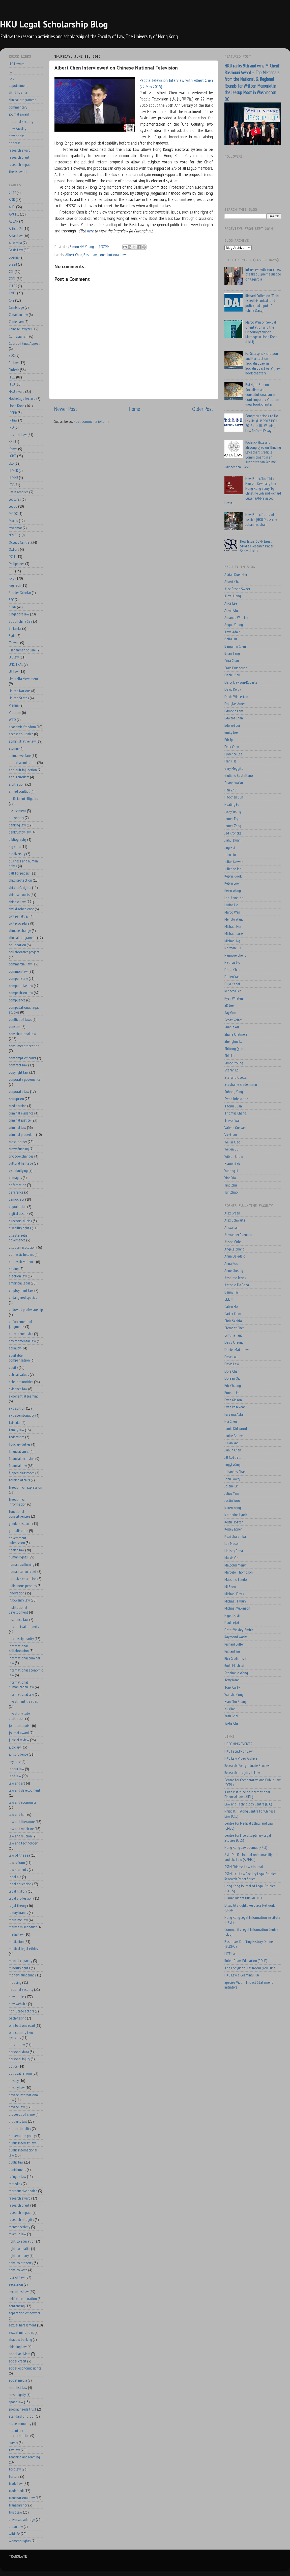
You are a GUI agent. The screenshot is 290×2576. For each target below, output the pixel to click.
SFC (11, 599)
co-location (17, 944)
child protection (20, 880)
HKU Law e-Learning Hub (241, 1974)
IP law (13, 420)
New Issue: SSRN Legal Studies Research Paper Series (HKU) (256, 546)
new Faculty (17, 128)
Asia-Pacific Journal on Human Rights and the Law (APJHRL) (250, 1857)
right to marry (19, 2255)
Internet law (18, 434)
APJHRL (14, 214)
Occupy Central (20, 542)
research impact (20, 164)
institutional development (18, 1610)
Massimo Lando (235, 1579)
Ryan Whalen (233, 998)
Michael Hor (232, 926)
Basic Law (90, 254)
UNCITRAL (16, 664)
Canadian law (18, 314)
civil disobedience (21, 908)
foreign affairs (19, 1479)
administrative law (22, 741)
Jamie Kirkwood (235, 1428)
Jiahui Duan (232, 840)
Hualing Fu (231, 804)
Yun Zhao (231, 1192)
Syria (12, 635)
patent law (17, 2044)
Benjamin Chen (235, 646)
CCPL (12, 278)
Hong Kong (16, 405)
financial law (18, 1465)
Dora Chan (231, 1371)
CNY (11, 300)
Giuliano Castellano (238, 775)
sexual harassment (22, 2324)
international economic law (26, 1672)
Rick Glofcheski (235, 1658)
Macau (13, 520)
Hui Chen (230, 1421)
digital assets (18, 1213)
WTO (12, 719)
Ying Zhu (230, 1185)
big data (15, 846)
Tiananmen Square (22, 649)
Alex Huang (232, 595)
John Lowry (232, 1478)
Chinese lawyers (20, 328)
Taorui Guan (233, 1105)
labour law (16, 1768)
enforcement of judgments (20, 1324)
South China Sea (20, 621)
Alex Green (232, 1212)
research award (20, 150)
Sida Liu (229, 1055)
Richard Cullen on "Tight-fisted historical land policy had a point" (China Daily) (263, 303)
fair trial (15, 1422)
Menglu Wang (234, 919)
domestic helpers (21, 1254)
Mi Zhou (230, 1586)
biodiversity (17, 853)
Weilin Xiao (232, 1141)
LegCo (13, 506)
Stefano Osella (235, 1077)
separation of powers (24, 2312)
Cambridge (16, 307)
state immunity (20, 2423)
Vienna (14, 705)
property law (18, 2121)
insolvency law (19, 1600)
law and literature (22, 1821)
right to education (22, 2241)
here (90, 231)
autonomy (16, 817)
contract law (18, 1064)
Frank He (230, 760)
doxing (14, 1268)
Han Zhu (230, 789)
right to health (19, 2248)
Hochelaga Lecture (22, 398)
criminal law (17, 1127)
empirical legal (19, 1282)
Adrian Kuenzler (235, 574)
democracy (16, 1199)
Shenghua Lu (233, 1041)
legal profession (21, 1898)
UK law (14, 656)
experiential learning (24, 1396)
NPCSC (13, 534)
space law (16, 2401)
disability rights (20, 1227)
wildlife (14, 2533)
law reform (17, 1862)
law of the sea (19, 1855)
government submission (17, 1540)
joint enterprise (20, 1725)
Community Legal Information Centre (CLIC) (251, 1932)
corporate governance (25, 1079)
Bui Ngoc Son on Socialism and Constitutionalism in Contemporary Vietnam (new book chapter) (262, 394)
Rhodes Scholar (20, 592)
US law (14, 671)
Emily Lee (231, 732)
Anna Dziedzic (234, 1256)
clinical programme (22, 99)
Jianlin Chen (232, 1449)
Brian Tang (232, 653)
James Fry (231, 818)
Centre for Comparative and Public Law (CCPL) (252, 1782)
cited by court (19, 92)
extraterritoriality (22, 1415)
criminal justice (20, 1120)
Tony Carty (232, 1687)
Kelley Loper (233, 1528)
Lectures (15, 499)
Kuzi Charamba (235, 1536)
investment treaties (23, 1701)
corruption (16, 1098)
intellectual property (24, 1626)
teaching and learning (24, 2456)
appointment (18, 85)
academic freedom (22, 726)
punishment (17, 2169)
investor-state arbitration (19, 1716)
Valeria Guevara (235, 1127)
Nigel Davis (232, 1615)
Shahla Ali (231, 1026)
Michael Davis (234, 1593)
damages (15, 1177)
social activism (19, 2353)
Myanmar (15, 527)
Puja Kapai (232, 983)
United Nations (20, 690)
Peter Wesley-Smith (238, 1629)
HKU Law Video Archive (240, 1758)
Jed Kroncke (232, 833)
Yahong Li (231, 1170)
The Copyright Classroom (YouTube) (250, 1967)
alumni (14, 748)
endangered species (23, 1297)
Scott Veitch (233, 1019)
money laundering (22, 1974)
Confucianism (18, 336)
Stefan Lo (231, 1069)
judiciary (15, 1747)
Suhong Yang (233, 1091)
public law (16, 2162)
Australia (15, 242)
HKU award (16, 63)
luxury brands (18, 1912)
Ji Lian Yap (231, 1442)
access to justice (21, 733)
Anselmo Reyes (235, 1277)
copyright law (18, 1072)
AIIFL (12, 206)
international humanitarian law (21, 1684)
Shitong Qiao (233, 1048)
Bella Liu (230, 638)
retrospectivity (19, 2226)
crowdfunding (19, 1148)
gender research (20, 1523)
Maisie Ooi (231, 1557)
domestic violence (22, 1261)
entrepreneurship (21, 1333)
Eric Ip (228, 739)
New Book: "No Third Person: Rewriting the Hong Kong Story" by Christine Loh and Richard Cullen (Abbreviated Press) (252, 490)
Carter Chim (232, 1313)
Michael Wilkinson (237, 1608)
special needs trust (22, 2409)
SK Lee (229, 1005)
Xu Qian (230, 1708)
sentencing (17, 2305)
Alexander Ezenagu (238, 1234)
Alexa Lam (232, 1227)
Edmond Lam (233, 710)
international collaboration (19, 1648)
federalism (16, 1436)
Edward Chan (233, 717)
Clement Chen (234, 1327)
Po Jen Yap (232, 976)
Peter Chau (232, 969)
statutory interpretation (19, 2433)
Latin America (18, 491)
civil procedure (19, 923)
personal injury (19, 2058)
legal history (18, 1891)
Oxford (14, 549)
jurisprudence (18, 1754)
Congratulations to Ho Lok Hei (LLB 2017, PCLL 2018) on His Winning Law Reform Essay (261, 423)
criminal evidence (21, 1113)
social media (18, 2380)
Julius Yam (231, 1493)
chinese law (17, 901)
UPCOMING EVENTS (238, 1743)
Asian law (16, 235)
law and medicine (21, 1828)
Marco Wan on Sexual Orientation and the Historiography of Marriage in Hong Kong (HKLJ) (261, 332)
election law (18, 1275)
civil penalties (19, 916)
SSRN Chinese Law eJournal (243, 1866)
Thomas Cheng (235, 1113)
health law (16, 1549)
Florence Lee (233, 753)
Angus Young (233, 624)
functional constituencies (19, 1514)
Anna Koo (231, 1263)
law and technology (23, 1843)
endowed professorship (26, 1309)
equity (13, 1367)
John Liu (230, 854)
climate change (20, 930)
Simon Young (233, 1062)
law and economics (23, 1802)
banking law (17, 824)
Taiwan (14, 642)
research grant (19, 157)
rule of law (17, 2277)
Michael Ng (232, 940)
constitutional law (112, 254)
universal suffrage (22, 2519)
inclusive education (23, 1578)
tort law (15, 2468)
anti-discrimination (22, 762)
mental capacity (20, 1960)
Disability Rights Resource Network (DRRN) (249, 1907)
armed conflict (19, 791)
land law (15, 1775)
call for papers (19, 873)
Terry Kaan (232, 1679)
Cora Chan (231, 660)
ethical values (19, 1374)
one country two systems (21, 2035)
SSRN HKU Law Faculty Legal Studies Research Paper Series (250, 1876)
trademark (16, 2490)
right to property (21, 2262)
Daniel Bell (232, 674)
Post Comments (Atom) (91, 421)
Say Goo (230, 1012)
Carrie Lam (16, 321)
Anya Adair (232, 631)
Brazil (13, 264)
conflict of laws (20, 1019)
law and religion (20, 1835)
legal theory (17, 1905)
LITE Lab (230, 1953)
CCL (11, 271)
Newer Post (65, 408)
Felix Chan (231, 746)
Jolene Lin (231, 1485)
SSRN (12, 606)
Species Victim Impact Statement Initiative (248, 1985)
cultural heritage (21, 1163)
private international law (24, 2097)
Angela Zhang (234, 1248)
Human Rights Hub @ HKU (243, 1897)
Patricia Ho (232, 962)
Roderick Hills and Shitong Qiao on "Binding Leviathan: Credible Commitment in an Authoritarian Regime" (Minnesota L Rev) (252, 454)
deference (16, 1192)
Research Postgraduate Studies (247, 1765)
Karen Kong (232, 1507)
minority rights (19, 1967)
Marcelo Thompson (238, 1572)
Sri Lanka (15, 628)
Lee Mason (232, 1543)
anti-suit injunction (23, 769)
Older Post (202, 408)
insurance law (18, 1619)
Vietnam (15, 712)
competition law (21, 992)
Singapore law (19, 613)
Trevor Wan (232, 1120)
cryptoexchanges (21, 1156)
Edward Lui (232, 725)
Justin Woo (232, 1500)
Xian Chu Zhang (235, 1701)
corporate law (19, 1091)
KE (11, 71)
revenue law (17, 2233)
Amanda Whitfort (237, 617)
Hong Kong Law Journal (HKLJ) (245, 1847)
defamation (17, 1184)
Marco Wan (232, 912)
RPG (12, 78)
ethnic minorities (21, 1381)
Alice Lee (230, 603)
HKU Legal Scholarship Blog (54, 24)
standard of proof (22, 2416)
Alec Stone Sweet (237, 588)
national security (21, 121)
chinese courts (19, 894)
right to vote (18, 2269)
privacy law (17, 2087)
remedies (15, 2183)
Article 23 (16, 228)
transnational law (22, 2497)
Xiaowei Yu (232, 1163)
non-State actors (21, 2010)
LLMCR (13, 470)
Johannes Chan (235, 1471)
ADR (12, 199)
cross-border (18, 1141)
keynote (15, 1761)
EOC (12, 355)
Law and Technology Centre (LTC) (248, 1803)
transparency (18, 2505)
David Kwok (232, 689)
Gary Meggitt (233, 768)
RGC (11, 570)
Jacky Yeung (232, 811)
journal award (19, 114)
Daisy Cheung (234, 1342)
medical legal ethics (23, 1948)
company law (18, 978)
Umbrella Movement (23, 678)
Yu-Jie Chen (232, 1723)
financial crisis (19, 1451)
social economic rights (25, 2368)
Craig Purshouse (235, 667)
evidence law (18, 1388)
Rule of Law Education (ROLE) (245, 1960)
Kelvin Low (232, 883)
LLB (11, 463)
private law (17, 2106)
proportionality (20, 2128)
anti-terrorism (19, 776)
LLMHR (13, 477)
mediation (16, 1941)
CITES (13, 285)
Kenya (13, 448)
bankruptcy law (20, 831)
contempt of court (22, 1057)
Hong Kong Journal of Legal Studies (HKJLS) (249, 1888)
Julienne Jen (232, 868)
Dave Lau (231, 1356)
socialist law (18, 2387)
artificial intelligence (24, 798)
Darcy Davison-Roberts (240, 682)
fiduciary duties (20, 1444)
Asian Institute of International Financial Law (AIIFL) (247, 1794)
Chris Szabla (233, 1320)
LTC (11, 484)
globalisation (18, 1530)
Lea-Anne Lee (233, 897)
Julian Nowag (233, 861)
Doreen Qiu (232, 1378)
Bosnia (14, 257)
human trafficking (21, 1564)
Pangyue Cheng (235, 955)
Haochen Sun (233, 796)
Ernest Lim (232, 1392)
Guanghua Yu (233, 782)
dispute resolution (22, 1247)
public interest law (22, 2142)
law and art (17, 1783)
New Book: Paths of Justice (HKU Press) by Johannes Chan (261, 519)
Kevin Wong (232, 890)
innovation (16, 1592)
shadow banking (20, 2339)
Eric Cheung (232, 1385)
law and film (17, 1814)
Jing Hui (229, 847)
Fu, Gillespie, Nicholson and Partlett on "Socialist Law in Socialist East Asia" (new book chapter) (263, 363)
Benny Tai (231, 1292)
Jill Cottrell (232, 1457)
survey (13, 2442)
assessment (17, 810)
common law (18, 971)
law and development (24, 1790)
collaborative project (24, 951)
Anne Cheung (233, 1270)
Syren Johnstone (236, 1098)
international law (21, 1694)
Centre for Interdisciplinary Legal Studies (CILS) (247, 1837)
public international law (23, 2152)
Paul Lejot (231, 1622)
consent (15, 1026)
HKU (12, 384)
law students (18, 1869)
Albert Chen (73, 254)
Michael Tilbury (235, 1601)
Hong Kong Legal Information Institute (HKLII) (252, 1920)
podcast (15, 142)
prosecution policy (22, 2135)
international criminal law (24, 1660)
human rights (18, 1556)
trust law (15, 2512)
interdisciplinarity (21, 1638)
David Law (231, 1363)
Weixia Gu (231, 1149)
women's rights (20, 2540)
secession (16, 2284)
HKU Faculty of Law (238, 1751)
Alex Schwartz (234, 1220)
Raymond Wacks (235, 1636)
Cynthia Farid (233, 1335)
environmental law (22, 1340)
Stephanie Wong (236, 1672)
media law (16, 1934)
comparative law (21, 985)
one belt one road (22, 2025)
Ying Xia (230, 1177)
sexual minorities (21, 2332)
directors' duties (20, 1220)
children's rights (20, 887)
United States (19, 697)
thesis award (18, 171)
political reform (20, 2073)
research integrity (21, 2219)
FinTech (14, 369)
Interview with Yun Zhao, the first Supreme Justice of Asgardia (263, 274)
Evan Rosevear (234, 1406)
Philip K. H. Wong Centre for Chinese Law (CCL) (249, 1813)
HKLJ (12, 376)
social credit (17, 2360)
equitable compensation (19, 1358)
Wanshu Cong (234, 1694)
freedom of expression (25, 1487)
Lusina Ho (231, 904)
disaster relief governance (19, 1237)
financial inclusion (22, 1458)
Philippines (16, 563)
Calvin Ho (231, 1306)
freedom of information (17, 1502)
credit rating (17, 1105)
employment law (21, 1290)
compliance (17, 999)
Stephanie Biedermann (240, 1084)
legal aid (15, 1876)
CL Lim (228, 1299)
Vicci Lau (230, 1134)
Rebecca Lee (233, 990)
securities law (19, 2291)
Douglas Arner (234, 703)
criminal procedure (22, 1134)
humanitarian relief (23, 1571)
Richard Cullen (234, 1644)
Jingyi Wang (232, 1464)
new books (16, 135)
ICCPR (13, 412)
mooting (15, 1982)
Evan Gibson (233, 1399)
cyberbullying (18, 1170)
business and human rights (23, 863)
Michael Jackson (235, 933)
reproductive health (23, 2190)
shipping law (18, 2346)
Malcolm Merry (235, 1565)
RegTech (15, 585)
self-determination (23, 2298)
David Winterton (236, 696)
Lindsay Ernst (233, 1550)
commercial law (20, 963)
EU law (14, 362)
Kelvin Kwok (233, 876)
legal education (20, 1883)
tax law (14, 2449)
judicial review (19, 1739)
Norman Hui (232, 947)
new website (18, 2003)
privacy (14, 2080)
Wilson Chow (233, 1156)
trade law (16, 2483)
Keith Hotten (233, 1521)
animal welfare (20, 755)
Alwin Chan (232, 610)
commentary (18, 107)
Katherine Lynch (235, 1514)
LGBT (12, 455)
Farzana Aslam (235, 1414)
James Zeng (232, 825)
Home (134, 408)
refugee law (17, 2176)
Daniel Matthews (236, 1349)
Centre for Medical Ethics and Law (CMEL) (248, 1825)
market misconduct (23, 1926)
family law (16, 1429)
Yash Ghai (231, 1715)
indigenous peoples (23, 1585)
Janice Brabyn (234, 1435)
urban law (16, 2526)
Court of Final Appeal (24, 343)
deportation (17, 1206)
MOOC (13, 513)
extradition (17, 1408)
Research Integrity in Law (242, 1772)
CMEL (12, 292)
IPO (11, 427)
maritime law (18, 1919)
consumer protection (24, 1045)
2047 (12, 192)
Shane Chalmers (235, 1034)
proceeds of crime (22, 2114)
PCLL (12, 556)
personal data (19, 2051)
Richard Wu (232, 1651)
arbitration (16, 784)
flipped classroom (22, 1472)
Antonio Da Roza (236, 1284)
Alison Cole (232, 1241)
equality (15, 1347)
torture (14, 2476)
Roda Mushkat (234, 1665)
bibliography (17, 839)
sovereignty (17, 2394)
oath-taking (17, 2018)
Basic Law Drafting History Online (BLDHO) (248, 1944)
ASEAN (13, 221)
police (13, 2066)
